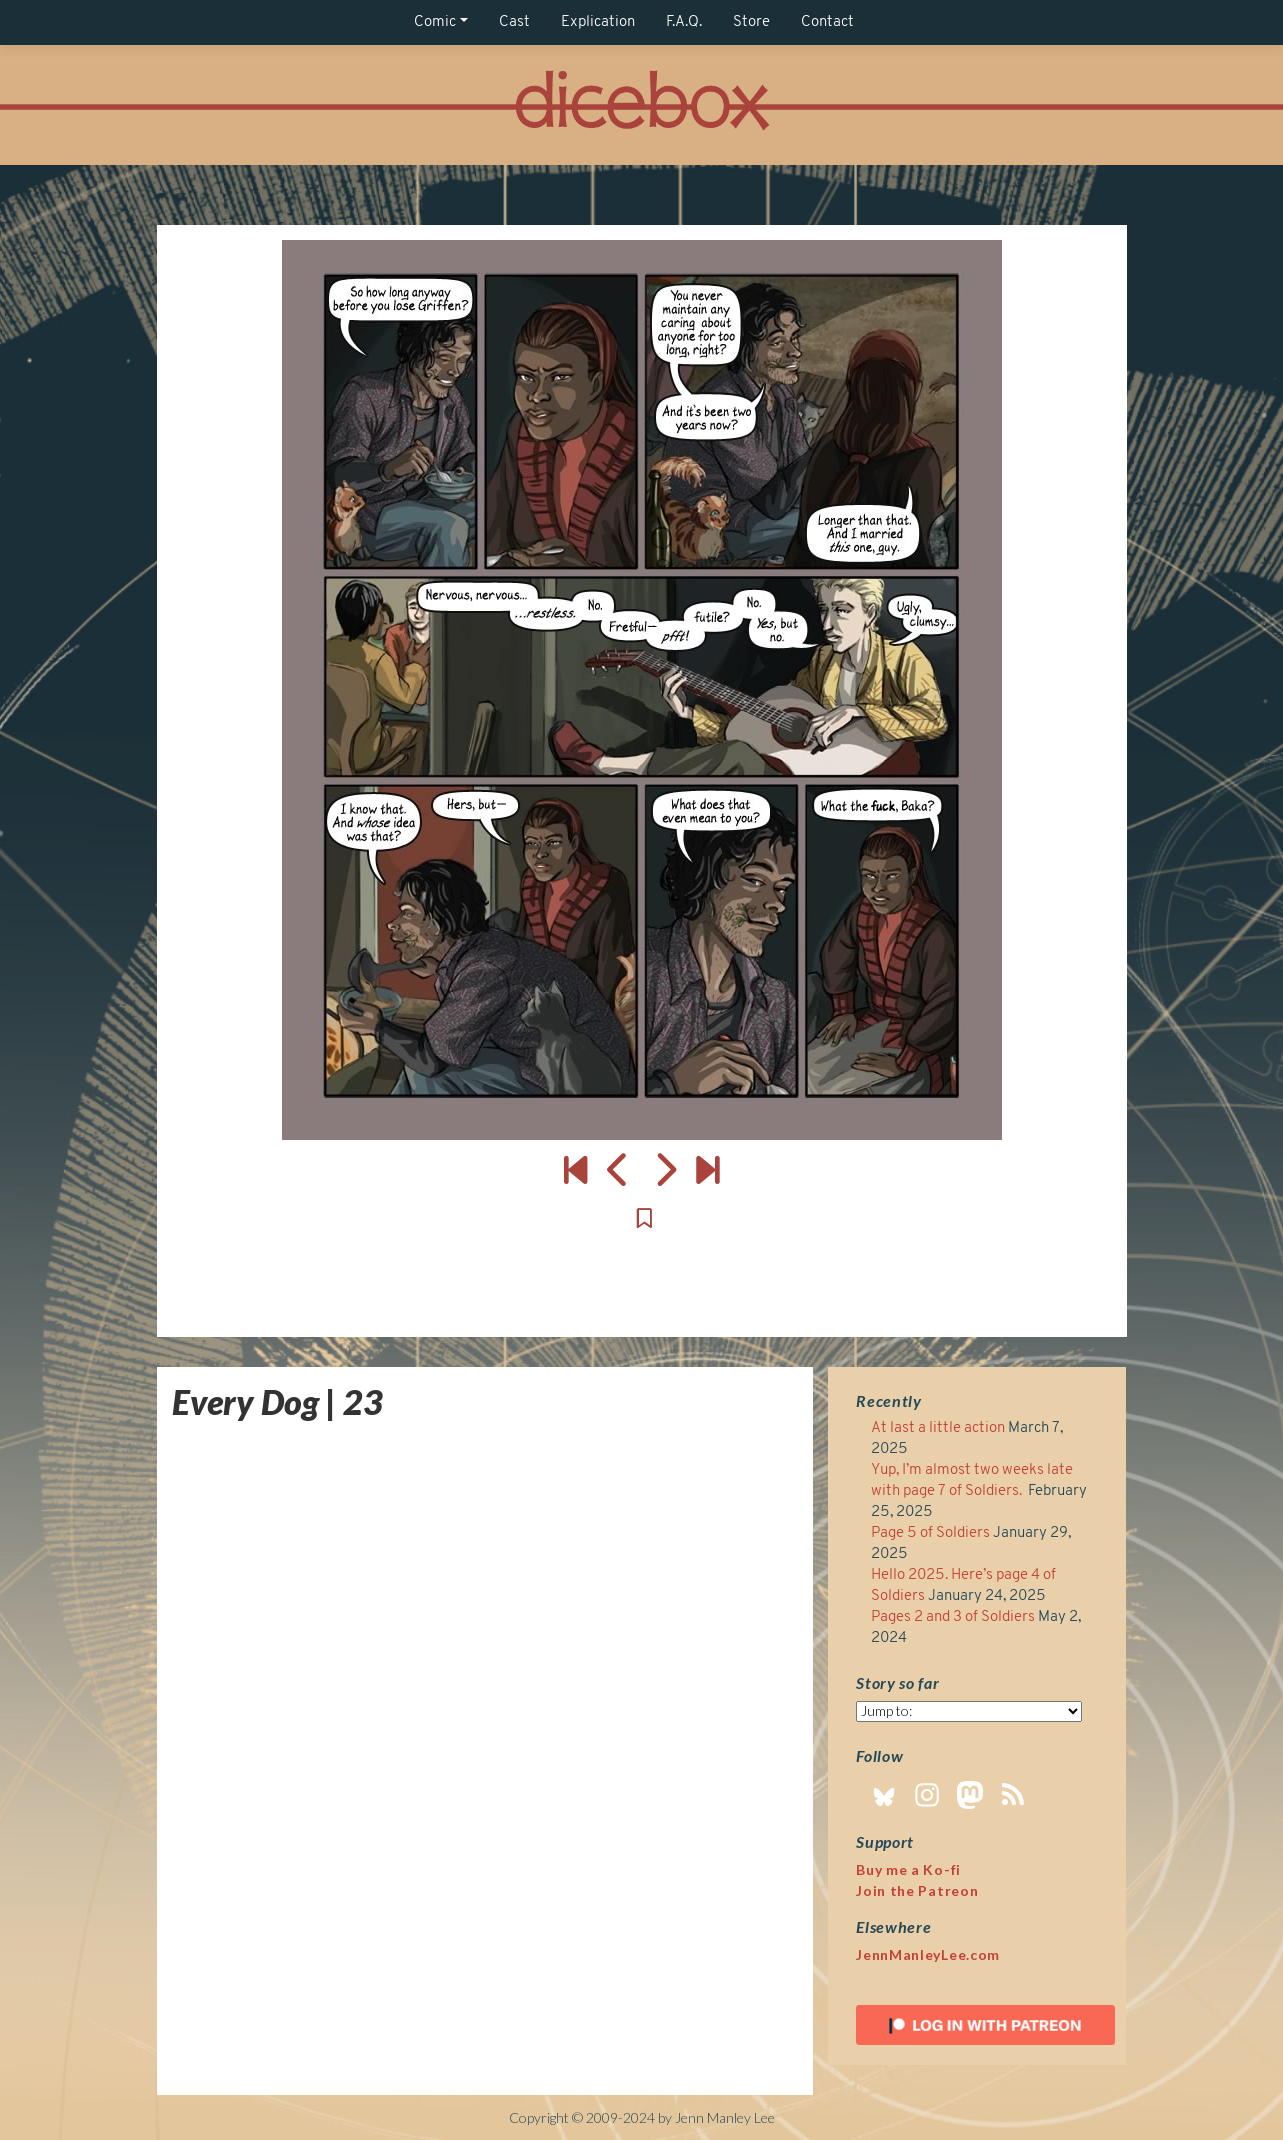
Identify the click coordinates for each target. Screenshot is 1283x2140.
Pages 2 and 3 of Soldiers (953, 1617)
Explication (598, 22)
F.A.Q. (684, 22)
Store (751, 22)
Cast (514, 22)
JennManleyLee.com (928, 1954)
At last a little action (938, 1428)
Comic (435, 22)
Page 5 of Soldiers (930, 1533)
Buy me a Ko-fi (908, 1869)
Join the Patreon (917, 1890)
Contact (827, 22)
